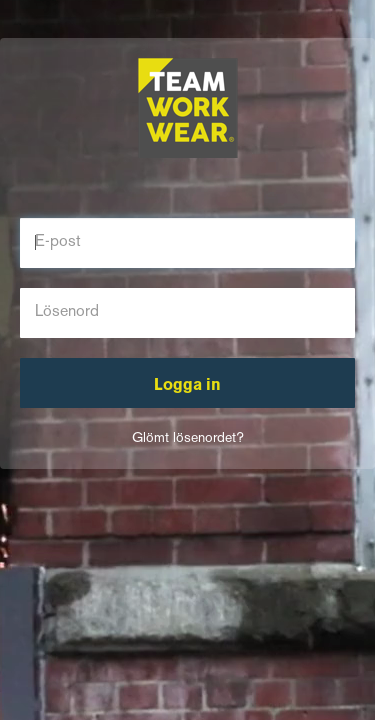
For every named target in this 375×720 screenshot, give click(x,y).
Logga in (187, 386)
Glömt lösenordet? (188, 438)
